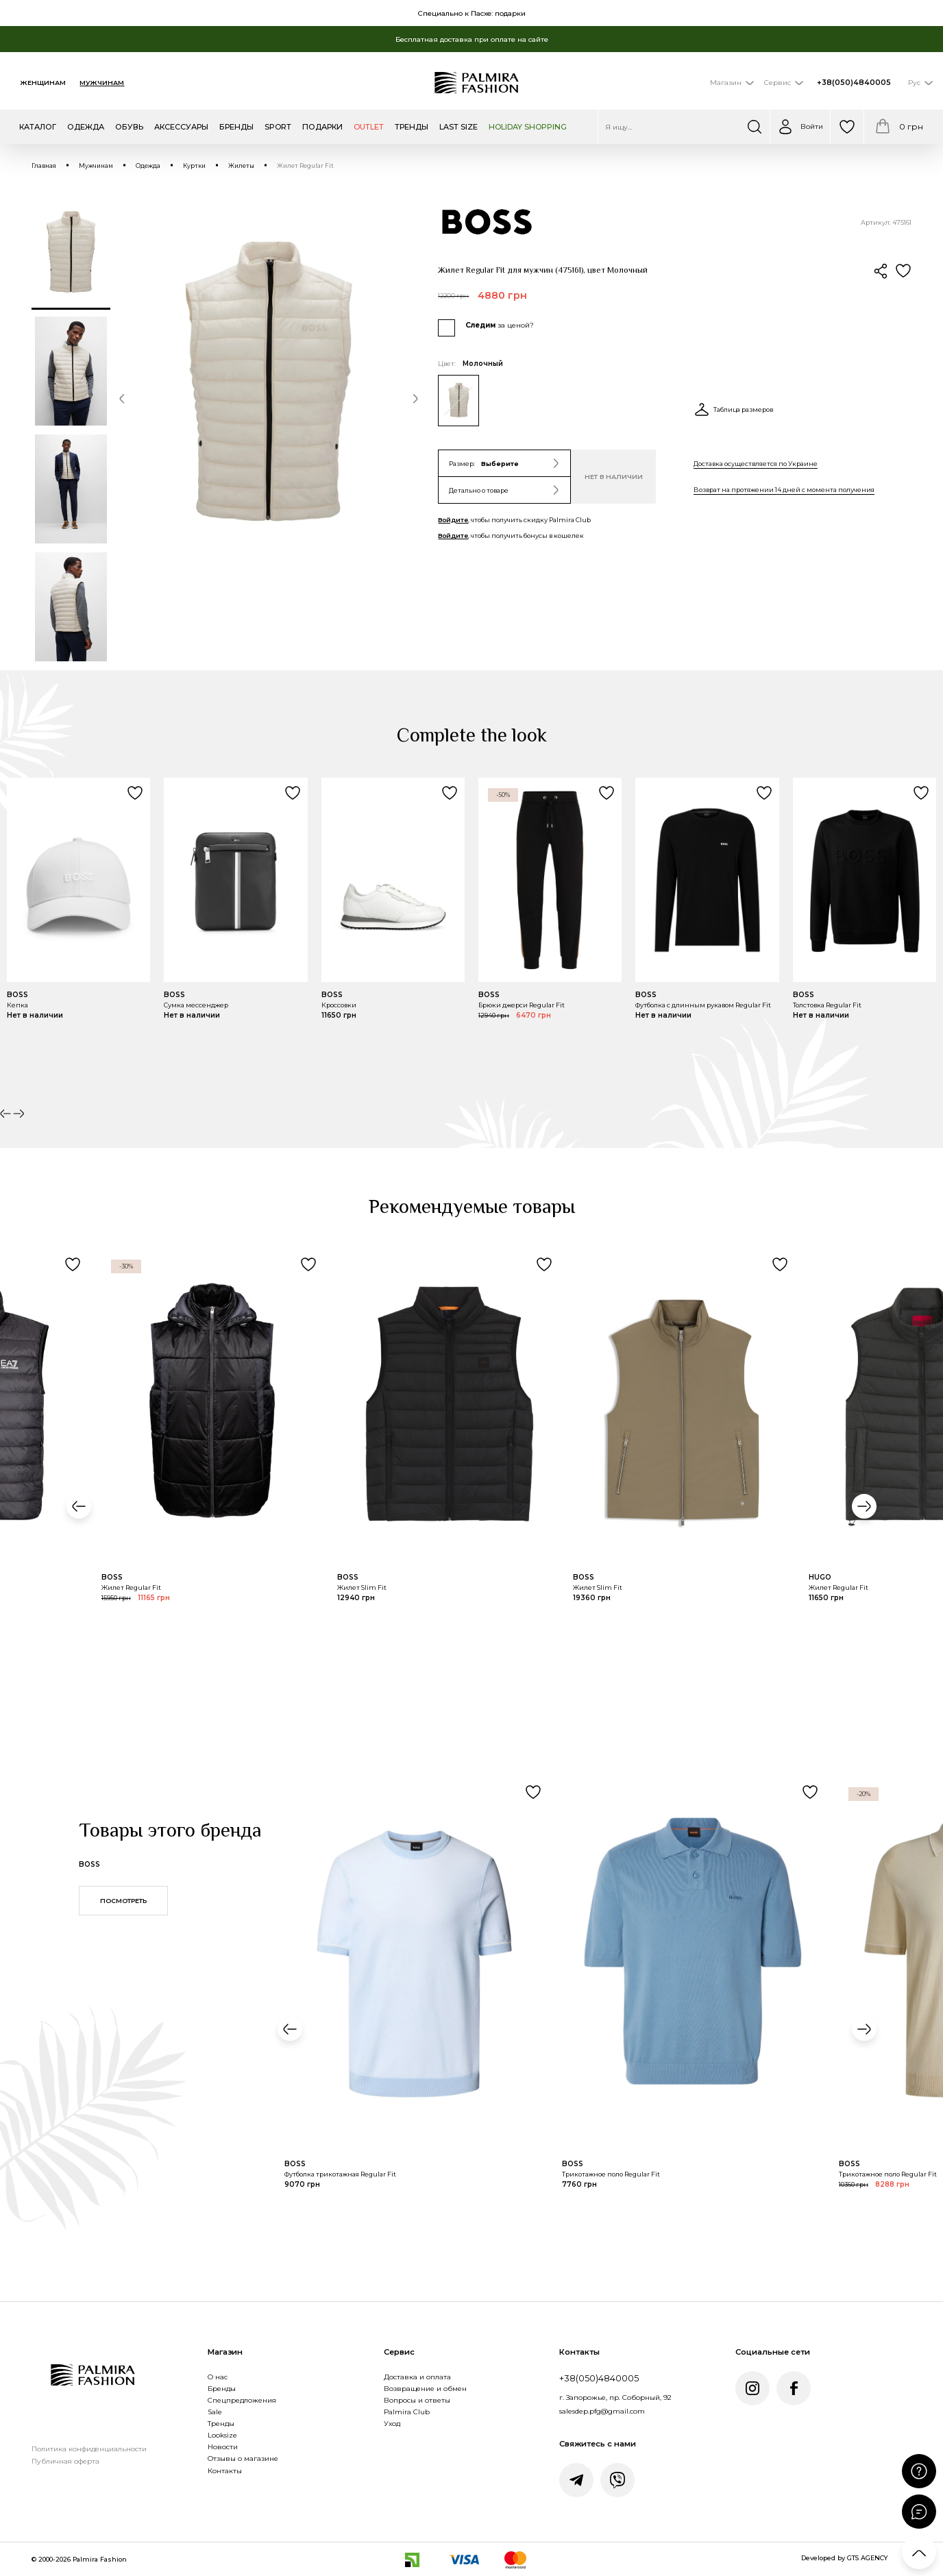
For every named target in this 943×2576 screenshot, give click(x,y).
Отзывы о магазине (243, 2458)
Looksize (222, 2435)
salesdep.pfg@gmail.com (602, 2411)
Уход (392, 2423)
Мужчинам (101, 82)
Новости (223, 2446)
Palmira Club (407, 2411)
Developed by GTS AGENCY (844, 2558)
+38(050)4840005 (854, 82)
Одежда (148, 165)
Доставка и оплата (417, 2376)
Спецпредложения (242, 2400)
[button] (122, 400)
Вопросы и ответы (417, 2400)
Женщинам (43, 82)
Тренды (221, 2423)
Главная (44, 165)
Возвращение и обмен (425, 2388)
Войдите (453, 520)
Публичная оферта (65, 2461)
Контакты (225, 2470)
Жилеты (241, 165)
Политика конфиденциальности (89, 2448)
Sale (215, 2411)
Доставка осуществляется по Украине (756, 463)
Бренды (222, 2388)
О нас (218, 2376)
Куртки (194, 165)
